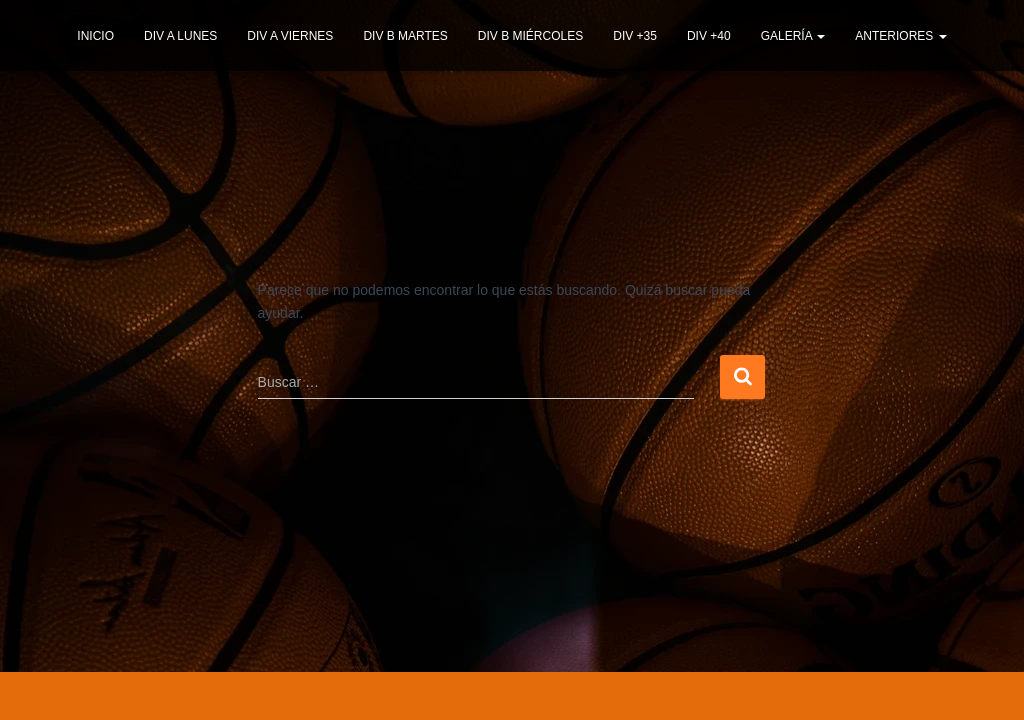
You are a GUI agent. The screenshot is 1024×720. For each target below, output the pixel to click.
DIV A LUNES (180, 36)
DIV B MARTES (405, 36)
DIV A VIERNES (290, 36)
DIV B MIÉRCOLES (530, 36)
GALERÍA (793, 36)
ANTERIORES (900, 36)
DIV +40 (709, 36)
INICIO (95, 36)
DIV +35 (635, 36)
